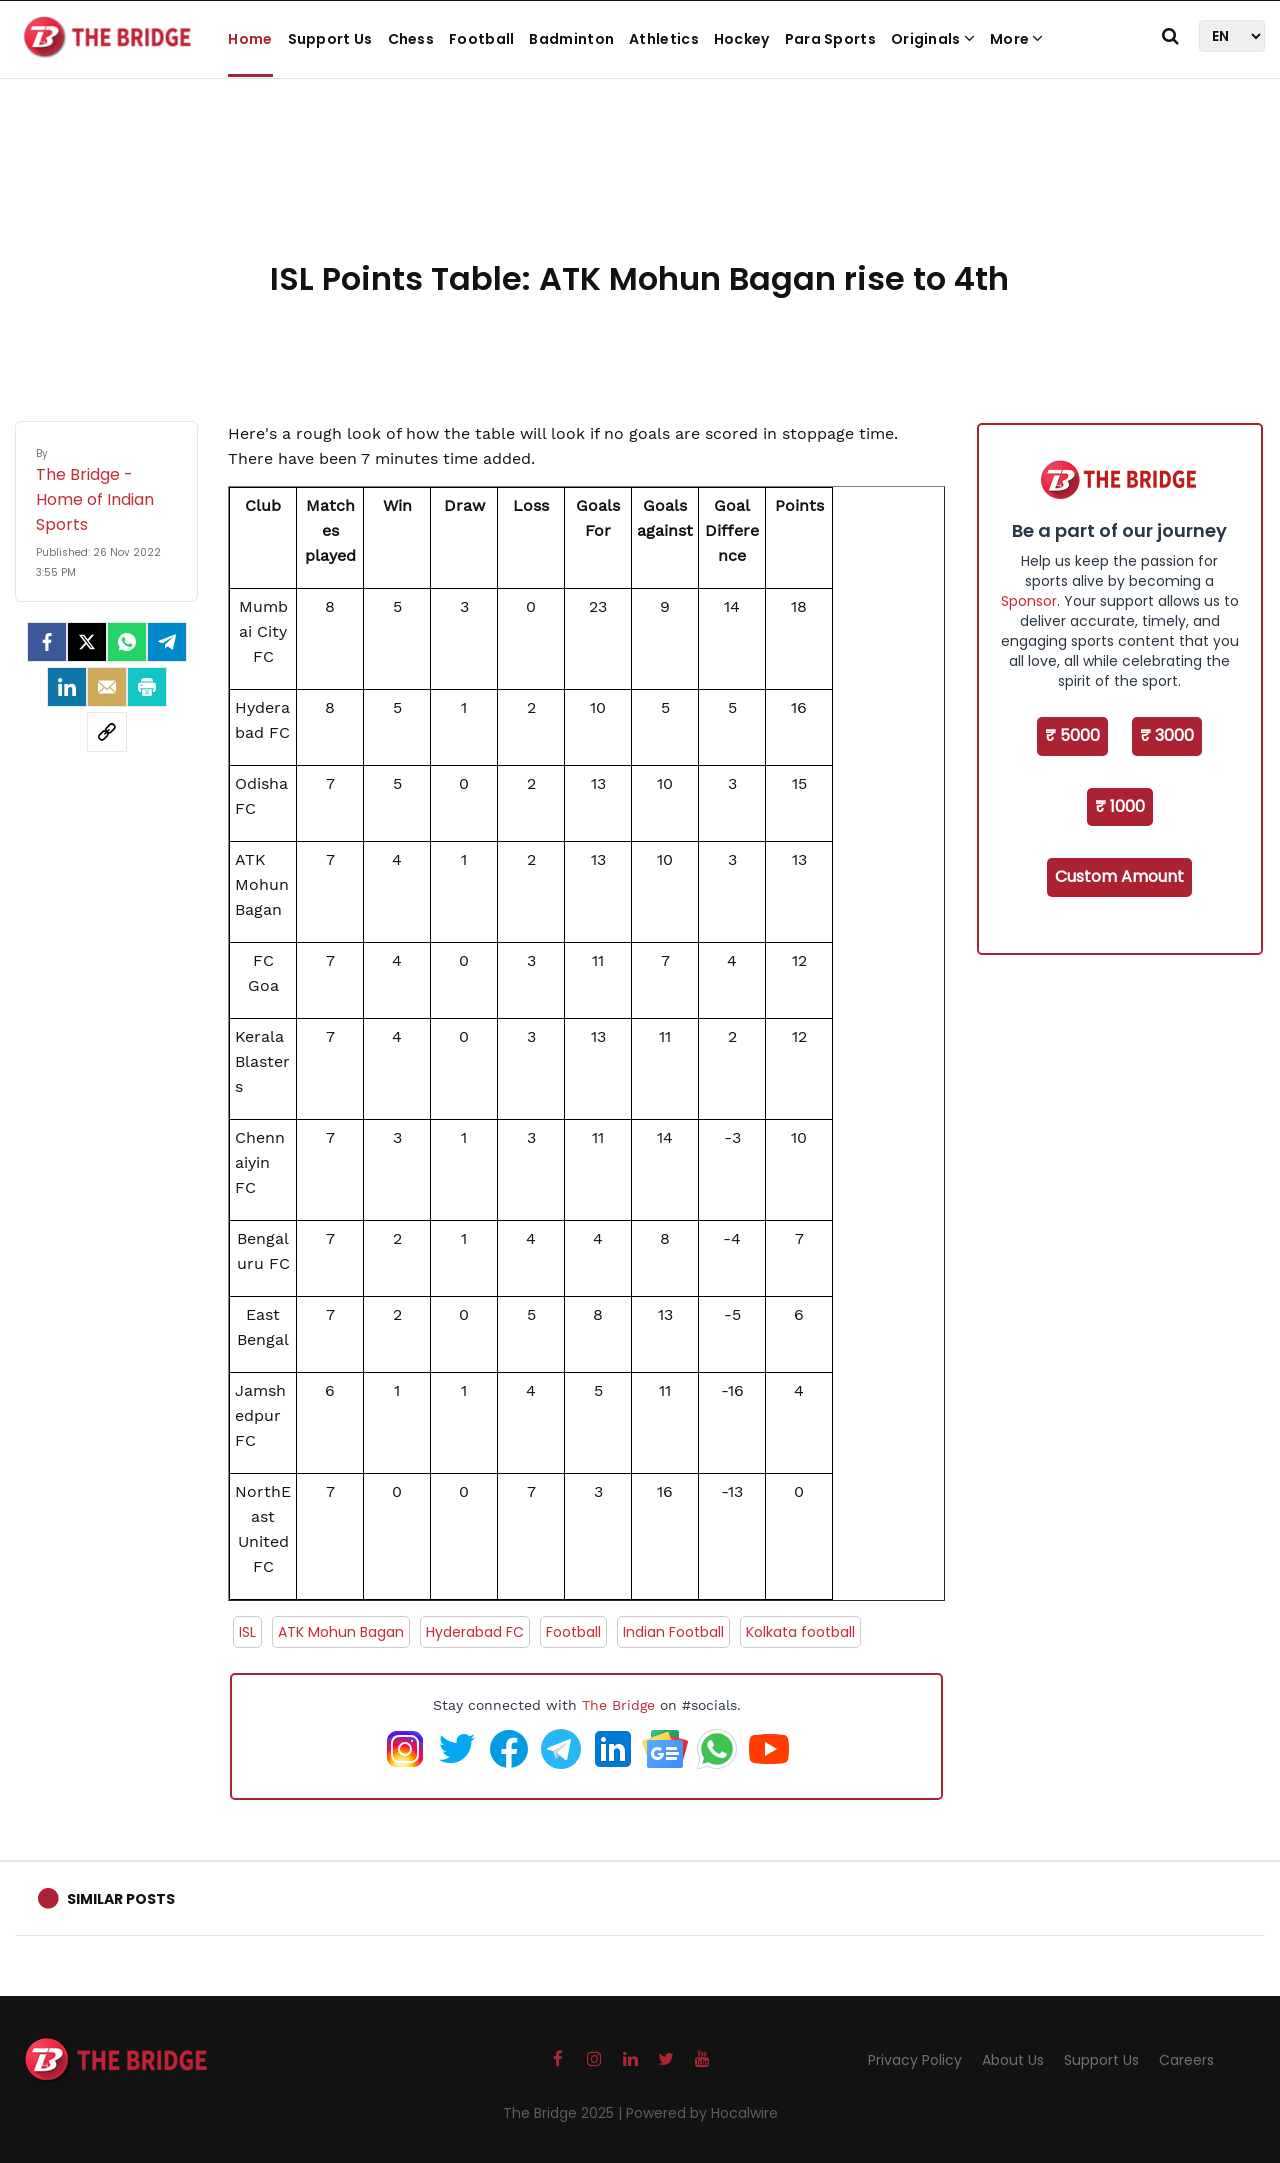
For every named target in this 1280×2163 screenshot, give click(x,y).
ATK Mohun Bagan (341, 1632)
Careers (1186, 2060)
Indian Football (673, 1632)
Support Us (330, 39)
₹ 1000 (1120, 806)
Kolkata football (800, 1632)
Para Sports (830, 39)
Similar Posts (121, 1899)
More (1017, 39)
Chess (411, 39)
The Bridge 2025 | (564, 2113)
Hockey (742, 39)
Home (250, 39)
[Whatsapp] (127, 642)
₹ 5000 (1072, 735)
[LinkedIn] (67, 687)
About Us (1013, 2060)
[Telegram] (167, 642)
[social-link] (107, 732)
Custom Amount (1119, 876)
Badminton (571, 39)
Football (481, 39)
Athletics (664, 39)
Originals (933, 39)
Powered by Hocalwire (702, 2113)
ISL (247, 1632)
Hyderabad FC (475, 1632)
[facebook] (47, 642)
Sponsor (1029, 601)
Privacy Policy (915, 2060)
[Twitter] (87, 642)
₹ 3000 (1167, 735)
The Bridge (618, 1705)
